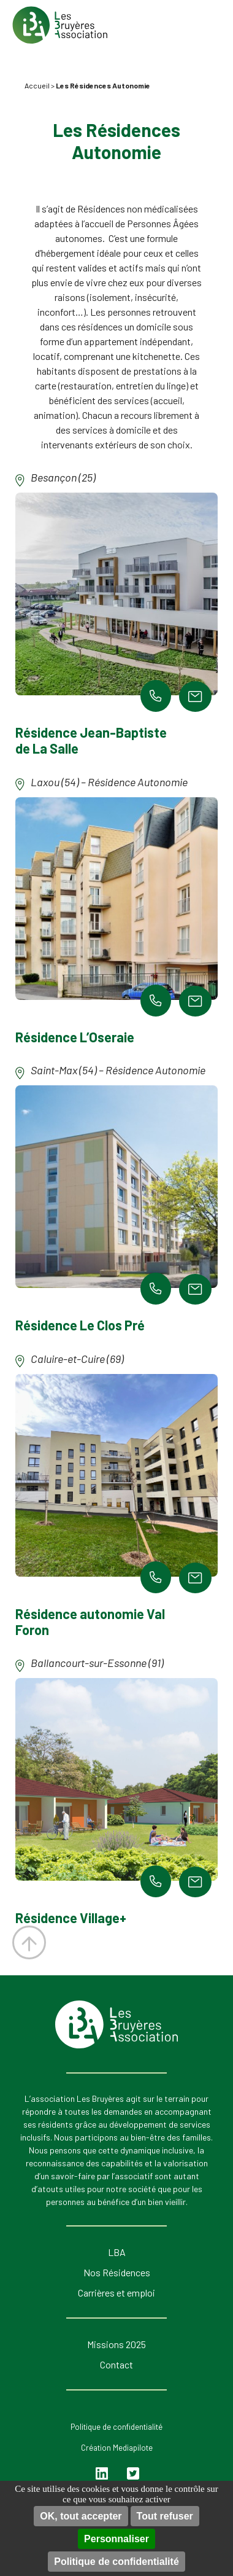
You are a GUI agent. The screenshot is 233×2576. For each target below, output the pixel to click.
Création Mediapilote (117, 2448)
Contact (116, 2364)
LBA (117, 2252)
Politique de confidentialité (116, 2561)
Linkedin (102, 2474)
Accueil (37, 85)
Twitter (133, 2474)
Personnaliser (116, 2539)
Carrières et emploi (116, 2292)
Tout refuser (165, 2516)
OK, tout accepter (80, 2516)
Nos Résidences (116, 2272)
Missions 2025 (116, 2344)
